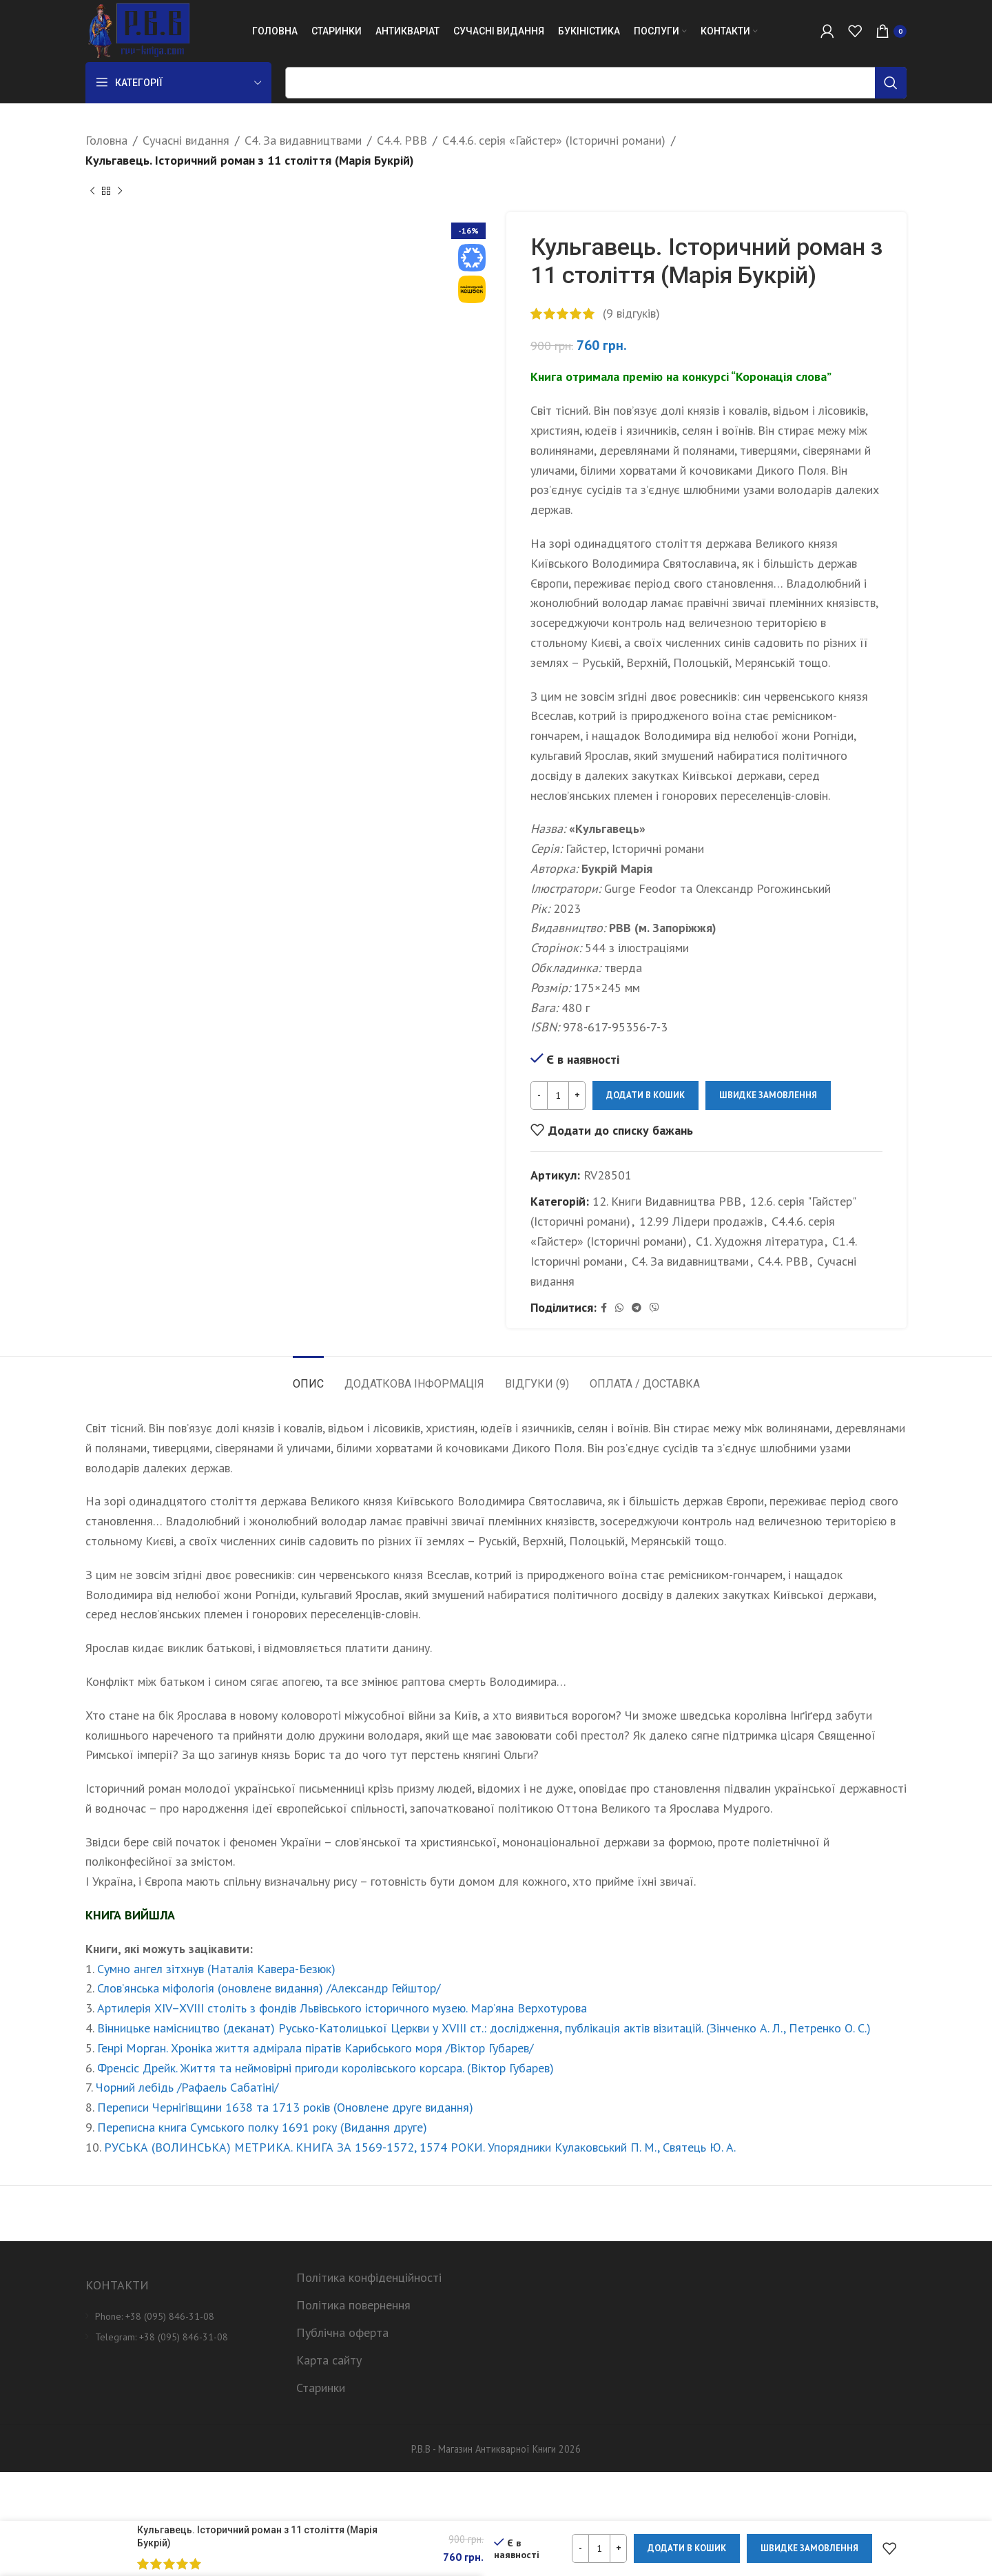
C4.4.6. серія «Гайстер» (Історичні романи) (553, 140)
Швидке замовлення (768, 1095)
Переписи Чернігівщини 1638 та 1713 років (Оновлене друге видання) (285, 2107)
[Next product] (120, 191)
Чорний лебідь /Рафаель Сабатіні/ (187, 2087)
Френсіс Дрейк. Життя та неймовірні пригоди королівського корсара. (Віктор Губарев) (325, 2068)
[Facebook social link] (604, 1308)
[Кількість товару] (558, 1094)
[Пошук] (596, 83)
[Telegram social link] (636, 1308)
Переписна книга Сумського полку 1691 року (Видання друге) (262, 2127)
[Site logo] (137, 30)
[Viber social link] (654, 1308)
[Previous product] (92, 191)
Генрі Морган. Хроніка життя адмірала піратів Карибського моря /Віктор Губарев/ (315, 2048)
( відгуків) (631, 312)
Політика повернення (353, 2305)
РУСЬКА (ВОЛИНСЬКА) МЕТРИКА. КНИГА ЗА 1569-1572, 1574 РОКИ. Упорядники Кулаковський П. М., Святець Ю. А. (420, 2147)
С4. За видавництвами (303, 140)
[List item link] (180, 2316)
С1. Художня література (759, 1241)
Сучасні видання (186, 140)
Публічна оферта (342, 2332)
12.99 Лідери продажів (701, 1221)
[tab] (308, 1377)
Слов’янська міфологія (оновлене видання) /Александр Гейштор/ (268, 1988)
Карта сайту (329, 2360)
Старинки (320, 2387)
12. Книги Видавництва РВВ (666, 1201)
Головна (106, 140)
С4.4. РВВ (402, 140)
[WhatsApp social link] (619, 1308)
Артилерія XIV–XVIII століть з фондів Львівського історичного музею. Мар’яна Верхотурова (342, 2008)
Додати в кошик (645, 1095)
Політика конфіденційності (369, 2277)
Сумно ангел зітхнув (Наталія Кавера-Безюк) (216, 1969)
